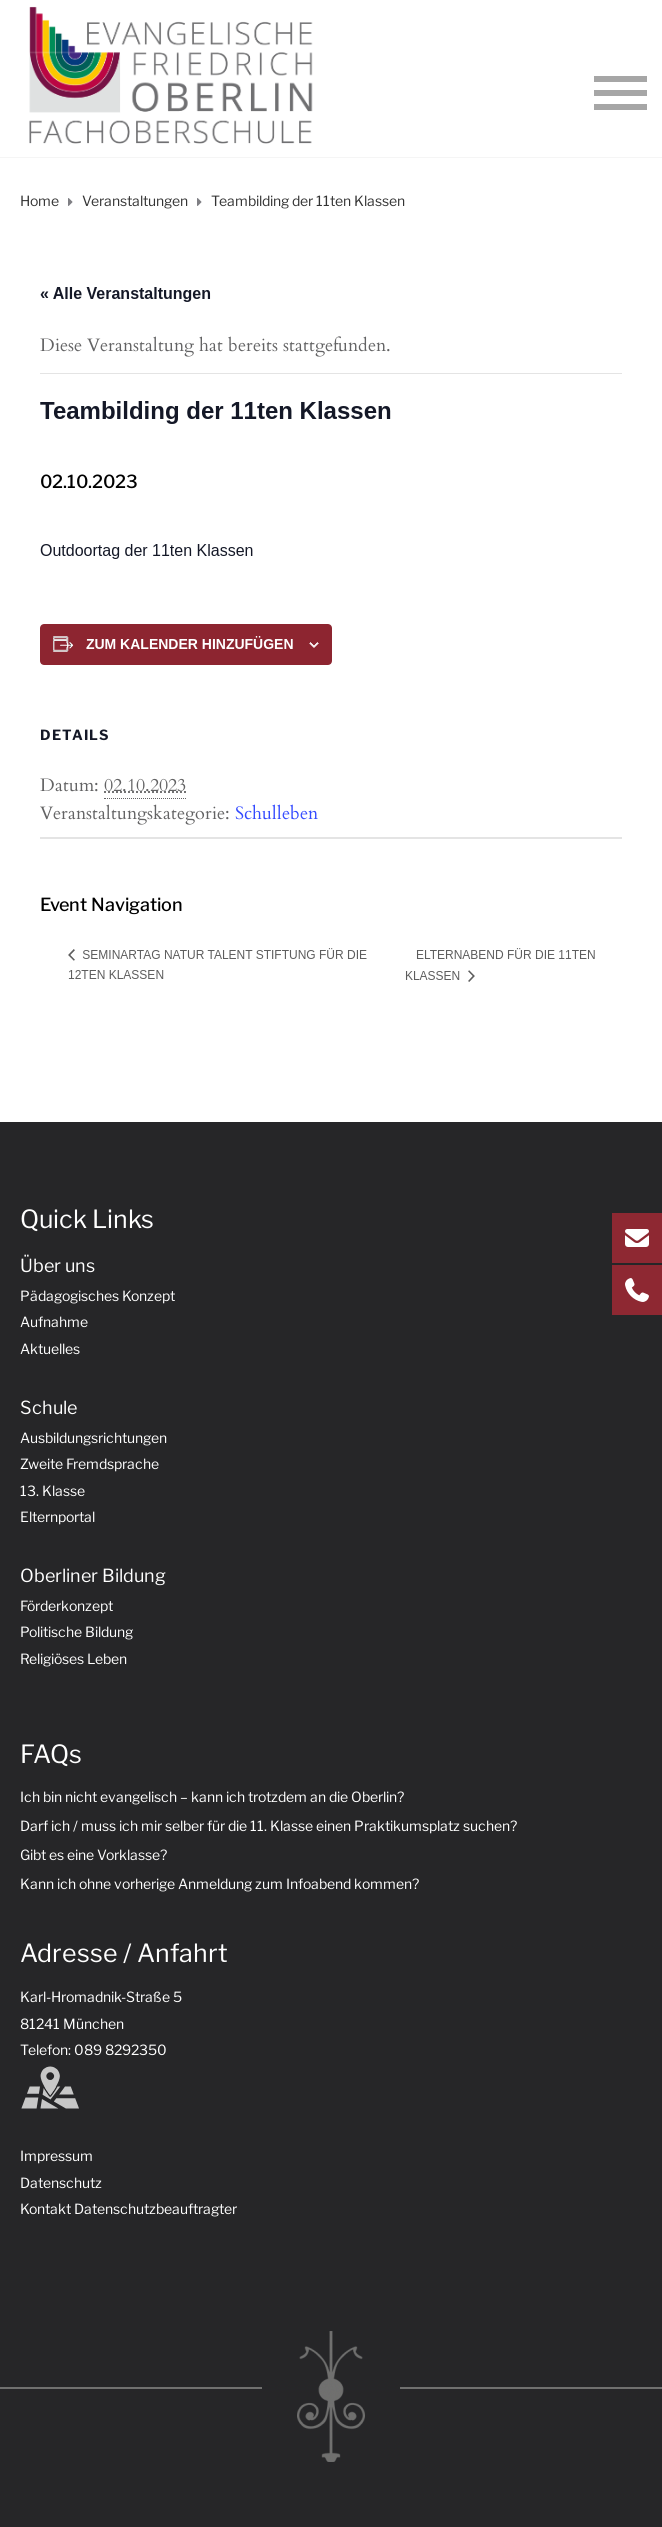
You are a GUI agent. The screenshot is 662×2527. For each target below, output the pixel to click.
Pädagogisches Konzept (97, 1295)
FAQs (51, 1754)
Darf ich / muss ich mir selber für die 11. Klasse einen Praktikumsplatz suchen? (268, 1825)
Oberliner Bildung (93, 1575)
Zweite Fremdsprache (89, 1463)
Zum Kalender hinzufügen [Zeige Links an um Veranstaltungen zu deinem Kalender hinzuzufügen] (190, 644)
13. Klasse (52, 1490)
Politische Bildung (76, 1631)
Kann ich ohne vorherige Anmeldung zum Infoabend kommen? (219, 1883)
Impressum (56, 2155)
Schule (48, 1407)
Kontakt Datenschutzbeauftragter (128, 2208)
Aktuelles (50, 1348)
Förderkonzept (66, 1605)
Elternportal (57, 1516)
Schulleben (276, 813)
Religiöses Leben (73, 1658)
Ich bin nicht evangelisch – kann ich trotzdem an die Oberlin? (212, 1796)
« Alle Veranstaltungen (125, 293)
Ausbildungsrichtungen (93, 1437)
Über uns (57, 1265)
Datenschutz (61, 2182)
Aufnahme (54, 1321)
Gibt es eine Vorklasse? (93, 1854)
